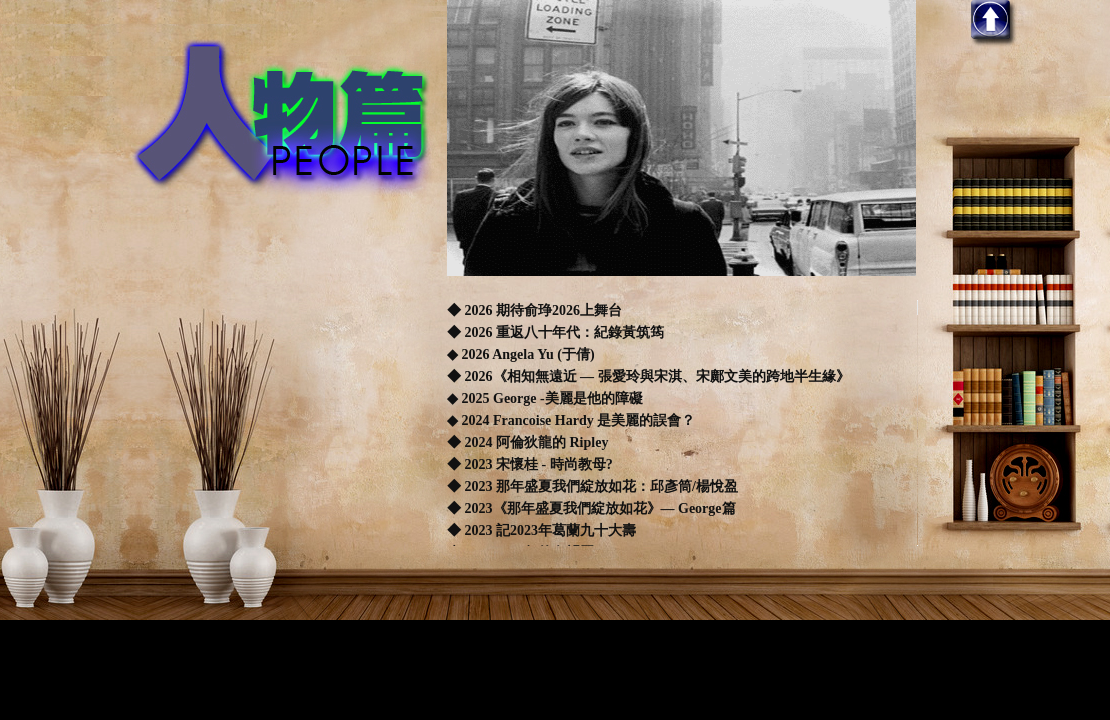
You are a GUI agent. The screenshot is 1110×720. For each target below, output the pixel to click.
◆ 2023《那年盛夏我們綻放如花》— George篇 (591, 508)
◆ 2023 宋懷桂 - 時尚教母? (530, 464)
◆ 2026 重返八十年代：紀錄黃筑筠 (557, 332)
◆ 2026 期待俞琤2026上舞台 (534, 310)
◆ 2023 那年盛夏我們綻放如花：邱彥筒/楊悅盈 (592, 486)
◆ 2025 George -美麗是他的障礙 (545, 398)
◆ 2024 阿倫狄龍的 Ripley (527, 442)
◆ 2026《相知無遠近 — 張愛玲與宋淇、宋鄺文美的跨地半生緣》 (648, 376)
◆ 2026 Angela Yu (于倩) (522, 354)
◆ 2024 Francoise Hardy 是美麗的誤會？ (571, 420)
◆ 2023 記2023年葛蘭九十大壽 (541, 530)
